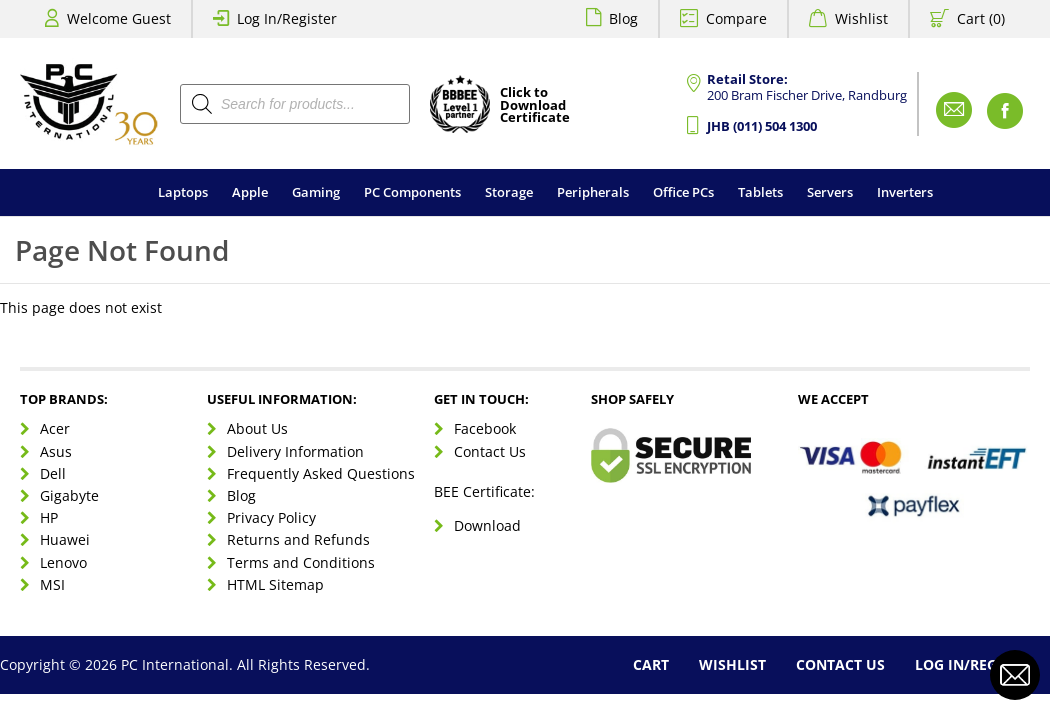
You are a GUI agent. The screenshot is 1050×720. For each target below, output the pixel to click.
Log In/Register (287, 18)
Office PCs (683, 192)
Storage (509, 192)
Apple (250, 192)
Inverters (905, 192)
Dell (53, 473)
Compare (736, 18)
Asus (56, 451)
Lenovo (63, 562)
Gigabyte (69, 495)
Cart (651, 664)
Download (487, 525)
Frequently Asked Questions (321, 473)
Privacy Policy (271, 517)
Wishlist (861, 18)
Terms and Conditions (301, 562)
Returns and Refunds (298, 539)
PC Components (412, 192)
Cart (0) (981, 18)
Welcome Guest (119, 18)
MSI (52, 584)
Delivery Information (295, 451)
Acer (55, 428)
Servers (830, 192)
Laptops (183, 192)
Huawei (65, 539)
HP (49, 517)
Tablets (760, 192)
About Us (257, 428)
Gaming (316, 192)
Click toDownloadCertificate (535, 106)
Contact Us (490, 451)
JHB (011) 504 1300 (762, 126)
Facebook (485, 428)
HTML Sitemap (275, 584)
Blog (623, 18)
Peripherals (593, 192)
